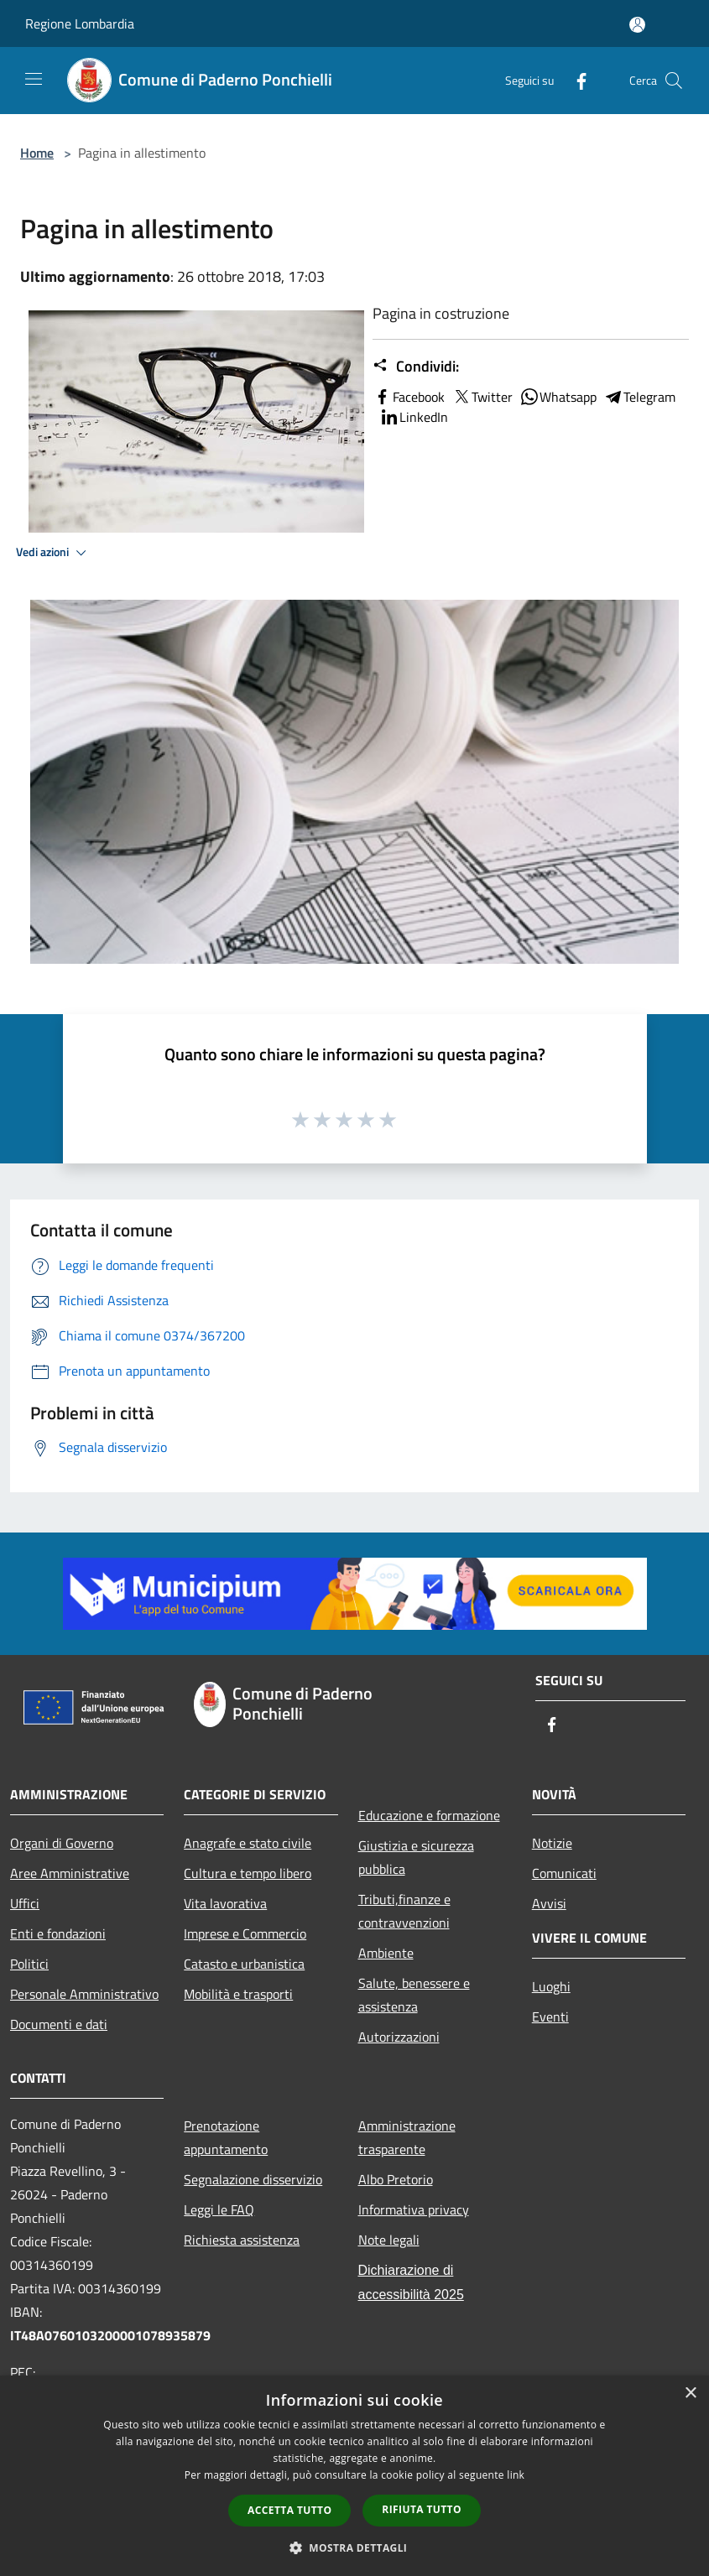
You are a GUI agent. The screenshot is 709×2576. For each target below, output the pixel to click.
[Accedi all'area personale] (637, 25)
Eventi (550, 2016)
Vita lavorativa (225, 1903)
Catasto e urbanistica (244, 1964)
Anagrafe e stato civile (247, 1843)
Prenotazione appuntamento (226, 2137)
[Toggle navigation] (33, 79)
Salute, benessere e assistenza (414, 1995)
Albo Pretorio (395, 2179)
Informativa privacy (413, 2209)
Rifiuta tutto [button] (421, 2509)
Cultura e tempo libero (247, 1873)
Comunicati (564, 1873)
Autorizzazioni (399, 2037)
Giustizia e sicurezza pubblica (416, 1857)
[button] (355, 2547)
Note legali (389, 2240)
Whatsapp (558, 397)
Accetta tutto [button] (289, 2510)
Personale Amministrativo (84, 1994)
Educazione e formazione (429, 1815)
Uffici (24, 1903)
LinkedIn (413, 417)
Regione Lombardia (79, 23)
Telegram (639, 397)
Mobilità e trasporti (238, 1994)
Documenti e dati (58, 2024)
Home (37, 153)
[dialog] (354, 2476)
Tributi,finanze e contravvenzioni (404, 1911)
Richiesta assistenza (242, 2240)
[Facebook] (575, 80)
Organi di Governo (61, 1843)
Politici (29, 1964)
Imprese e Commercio (245, 1933)
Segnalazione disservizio (253, 2179)
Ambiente (386, 1953)
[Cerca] (674, 80)
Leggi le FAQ (219, 2209)
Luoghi (551, 1986)
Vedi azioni (53, 553)
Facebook (409, 397)
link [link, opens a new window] (515, 2475)
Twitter (482, 397)
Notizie (552, 1843)
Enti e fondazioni (58, 1933)
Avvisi (549, 1903)
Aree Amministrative (69, 1873)
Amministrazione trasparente (407, 2137)
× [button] (690, 2393)
